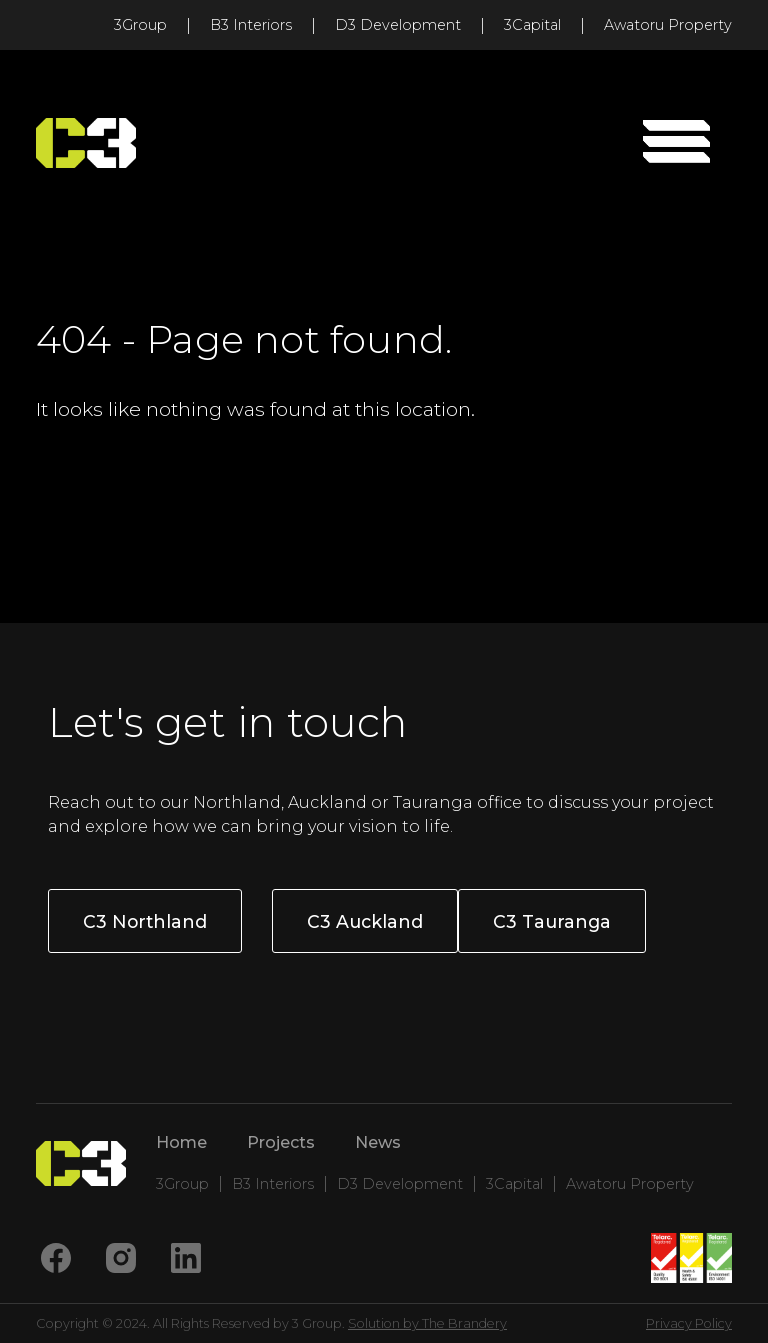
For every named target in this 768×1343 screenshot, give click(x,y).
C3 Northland (145, 921)
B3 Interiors (251, 25)
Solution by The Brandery (427, 1323)
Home (181, 1142)
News (378, 1142)
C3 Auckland (365, 921)
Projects (281, 1142)
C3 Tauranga (552, 921)
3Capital (532, 25)
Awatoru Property (668, 25)
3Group (140, 25)
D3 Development (398, 25)
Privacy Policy (689, 1323)
